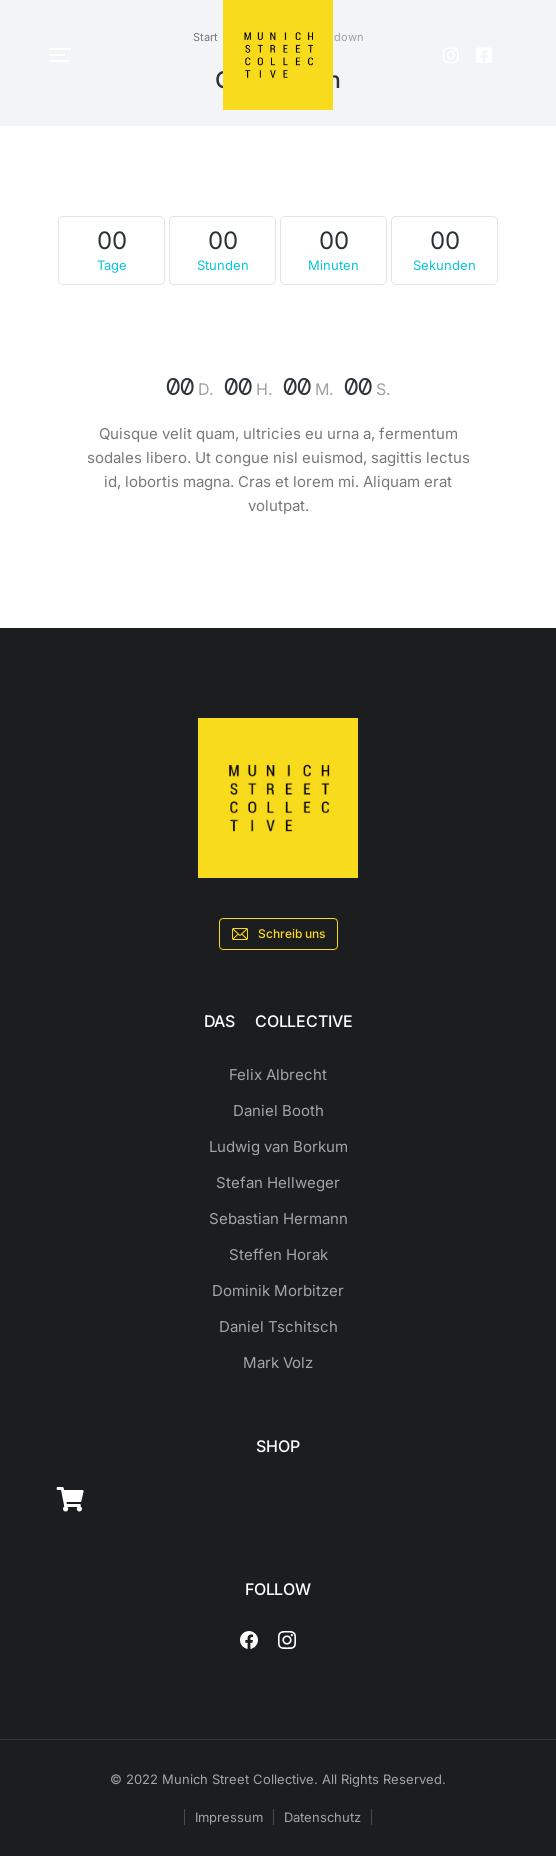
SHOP (277, 1446)
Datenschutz (322, 1817)
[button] (60, 55)
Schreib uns (278, 934)
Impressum (229, 1817)
